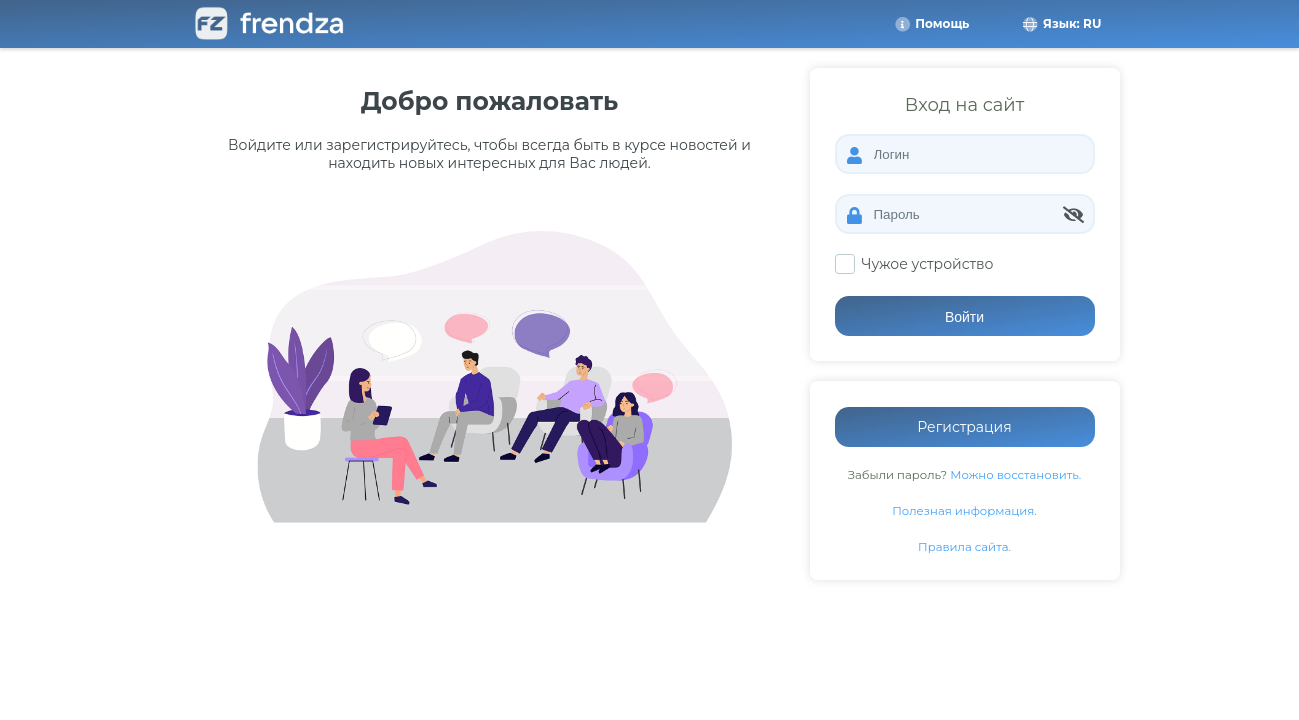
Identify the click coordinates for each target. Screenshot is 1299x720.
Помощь (931, 24)
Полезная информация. (964, 511)
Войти (964, 317)
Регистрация (964, 427)
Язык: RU (1061, 24)
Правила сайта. (964, 547)
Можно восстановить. (1015, 475)
